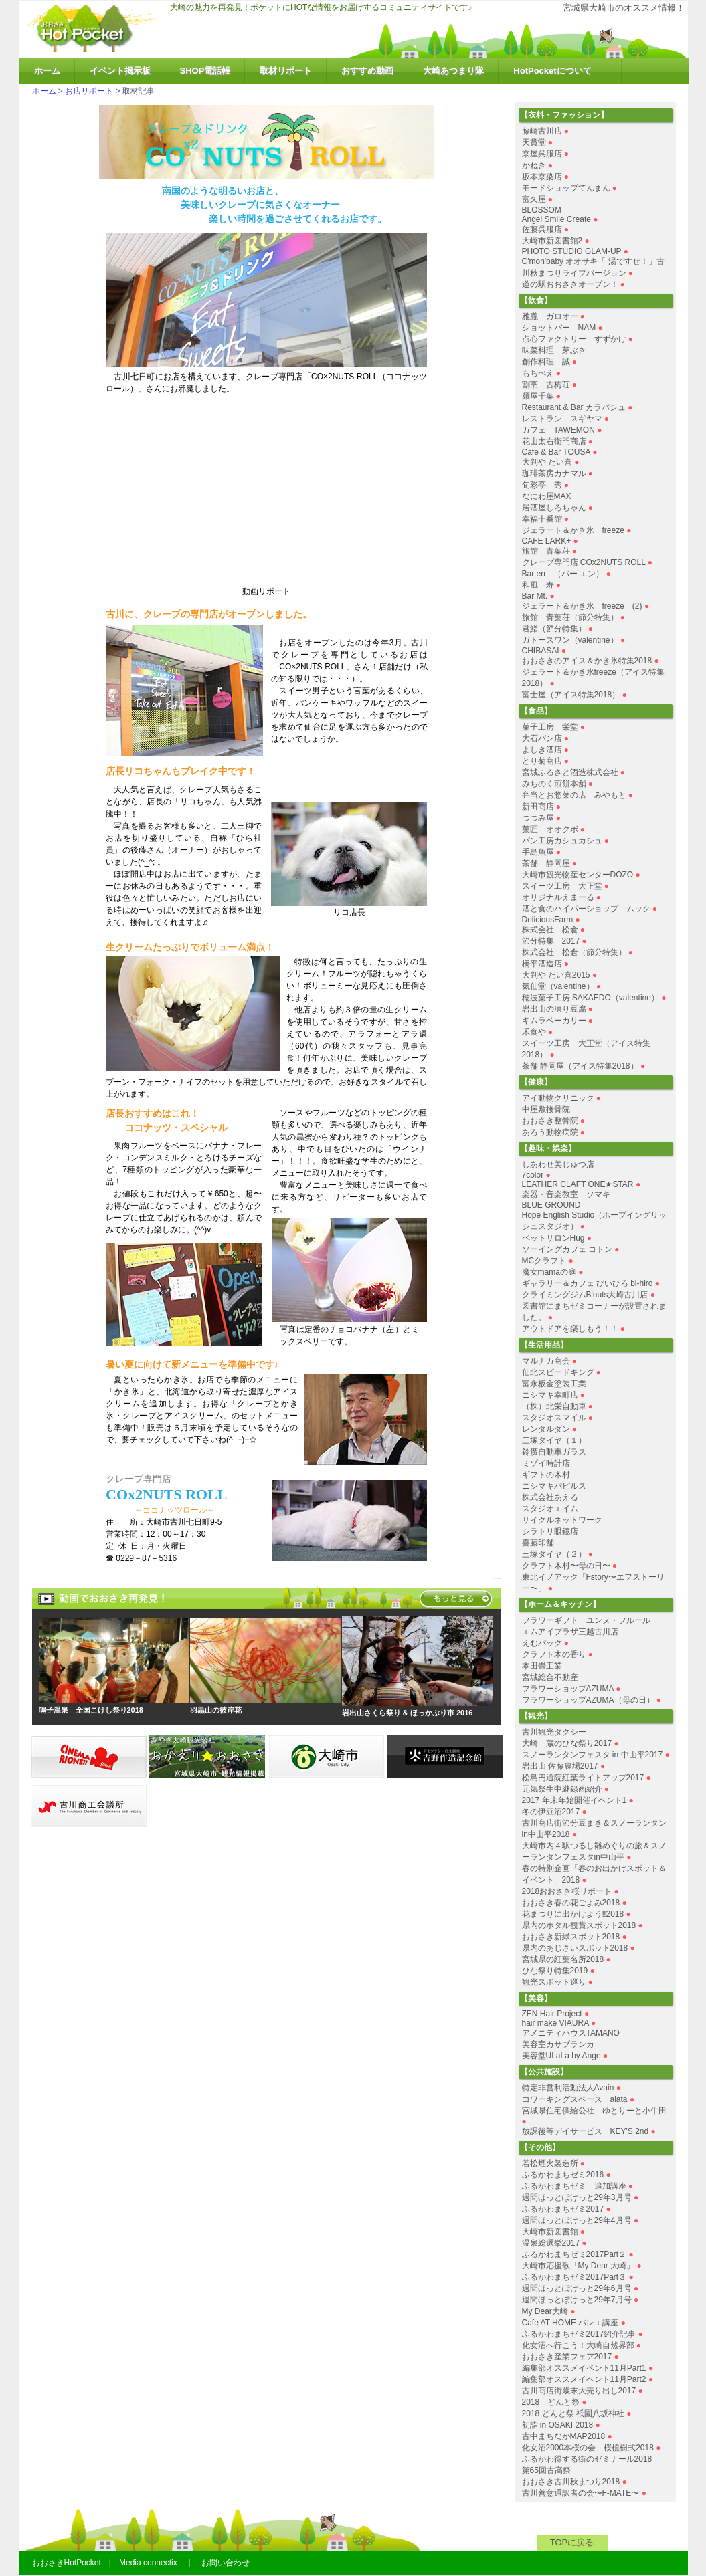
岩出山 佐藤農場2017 (560, 1766)
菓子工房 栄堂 (550, 727)
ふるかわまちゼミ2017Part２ (574, 2254)
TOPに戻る (572, 2542)
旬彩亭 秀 (542, 485)
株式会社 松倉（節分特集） (574, 952)
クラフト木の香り (554, 1654)
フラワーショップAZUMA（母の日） (588, 1700)
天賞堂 (534, 142)
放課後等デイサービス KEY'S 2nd (585, 2131)
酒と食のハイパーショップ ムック (586, 909)
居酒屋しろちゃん (554, 507)
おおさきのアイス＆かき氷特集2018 (587, 660)
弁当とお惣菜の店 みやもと (574, 795)
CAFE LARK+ (546, 541)
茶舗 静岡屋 (546, 863)
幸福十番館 (542, 519)
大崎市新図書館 (550, 2231)
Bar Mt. (535, 596)
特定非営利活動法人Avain (568, 2087)
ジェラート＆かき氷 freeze (573, 530)
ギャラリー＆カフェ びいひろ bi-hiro (587, 1283)
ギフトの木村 (546, 1474)
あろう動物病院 (550, 1132)
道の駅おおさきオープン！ (570, 284)
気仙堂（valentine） (558, 986)
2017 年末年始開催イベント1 (574, 1800)
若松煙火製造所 (550, 2163)
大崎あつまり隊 (453, 71)
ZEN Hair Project (552, 2013)
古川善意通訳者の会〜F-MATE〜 (581, 2493)
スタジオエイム (550, 1508)
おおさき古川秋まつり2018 (571, 2481)
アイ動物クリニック (558, 1098)
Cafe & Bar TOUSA (556, 452)
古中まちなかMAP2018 (564, 2436)
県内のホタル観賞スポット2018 (579, 1925)
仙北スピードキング (558, 1372)
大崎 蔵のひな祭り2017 (567, 1743)
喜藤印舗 (538, 1542)
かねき (534, 165)
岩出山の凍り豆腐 (554, 1009)
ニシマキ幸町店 (550, 1395)
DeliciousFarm (547, 919)
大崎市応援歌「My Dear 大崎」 (578, 2265)
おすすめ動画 (367, 71)
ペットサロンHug (553, 1238)
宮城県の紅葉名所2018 (563, 1959)
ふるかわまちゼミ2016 (563, 2174)
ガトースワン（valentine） (570, 640)
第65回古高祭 (546, 2470)
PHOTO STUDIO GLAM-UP (572, 251)
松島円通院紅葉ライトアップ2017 (583, 1777)
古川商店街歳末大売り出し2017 (579, 2390)
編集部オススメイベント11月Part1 (584, 2368)
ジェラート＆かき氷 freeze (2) (582, 606)
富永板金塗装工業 (554, 1383)
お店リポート (89, 91)
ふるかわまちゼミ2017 (563, 2209)
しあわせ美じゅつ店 (558, 1164)
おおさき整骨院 (550, 1120)
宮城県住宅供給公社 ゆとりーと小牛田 (594, 2110)
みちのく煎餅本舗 (554, 783)
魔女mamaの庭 (549, 1272)
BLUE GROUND (551, 1205)
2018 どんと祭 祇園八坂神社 (573, 2413)
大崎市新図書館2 (552, 240)
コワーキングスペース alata (575, 2099)
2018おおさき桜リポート (567, 1891)
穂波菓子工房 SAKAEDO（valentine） (590, 997)
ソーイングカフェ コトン (567, 1249)
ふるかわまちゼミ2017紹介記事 (579, 2334)
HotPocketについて (552, 71)
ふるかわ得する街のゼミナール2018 (587, 2459)
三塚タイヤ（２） (554, 1554)
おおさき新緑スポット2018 (571, 1936)
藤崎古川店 (542, 131)
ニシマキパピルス (554, 1486)
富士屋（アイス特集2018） (571, 695)
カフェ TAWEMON (558, 430)
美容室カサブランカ (558, 2044)
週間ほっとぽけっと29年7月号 (577, 2299)
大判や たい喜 (547, 462)
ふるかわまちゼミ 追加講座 (574, 2186)
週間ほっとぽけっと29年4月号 (577, 2220)
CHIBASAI (540, 650)
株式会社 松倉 (550, 929)
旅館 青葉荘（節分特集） (570, 617)
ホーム (47, 71)
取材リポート (286, 71)
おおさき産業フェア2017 (567, 2356)
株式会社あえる (550, 1497)
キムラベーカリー (554, 1020)
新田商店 (538, 806)
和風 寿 (538, 585)
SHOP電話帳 (205, 71)
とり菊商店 (542, 761)
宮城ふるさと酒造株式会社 (570, 772)
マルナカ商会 (546, 1361)
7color (533, 1175)
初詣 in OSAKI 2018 (558, 2425)
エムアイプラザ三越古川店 (570, 1631)
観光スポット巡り (554, 1982)
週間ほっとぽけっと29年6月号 (577, 2288)
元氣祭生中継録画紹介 (562, 1789)
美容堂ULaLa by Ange (562, 2055)
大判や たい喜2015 (556, 975)
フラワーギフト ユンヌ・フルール (586, 1620)
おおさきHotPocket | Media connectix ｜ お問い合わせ (141, 2562)
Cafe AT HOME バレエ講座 (570, 2322)
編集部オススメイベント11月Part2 (584, 2379)
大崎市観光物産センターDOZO (578, 874)
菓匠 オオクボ (550, 829)
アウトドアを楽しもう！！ (570, 1328)
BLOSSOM (541, 210)
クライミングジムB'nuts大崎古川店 (585, 1294)
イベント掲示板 (120, 71)
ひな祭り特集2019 (555, 1970)
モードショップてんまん (566, 188)
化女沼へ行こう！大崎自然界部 (578, 2345)
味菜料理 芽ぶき (554, 350)
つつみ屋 (538, 818)
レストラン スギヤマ (562, 418)
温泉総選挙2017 (551, 2243)
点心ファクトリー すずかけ (574, 339)
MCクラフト (544, 1260)
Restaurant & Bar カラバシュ (574, 407)
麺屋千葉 (538, 396)
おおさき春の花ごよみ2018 (571, 1902)
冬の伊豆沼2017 (551, 1811)
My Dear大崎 (545, 2311)
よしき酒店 (542, 749)
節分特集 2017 (551, 941)
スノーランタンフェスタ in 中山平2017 (592, 1754)
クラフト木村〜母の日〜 (566, 1565)
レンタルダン (546, 1429)
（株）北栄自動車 (554, 1406)
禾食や (534, 1032)
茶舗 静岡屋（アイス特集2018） (580, 1066)
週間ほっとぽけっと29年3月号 (577, 2197)
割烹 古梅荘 (546, 384)
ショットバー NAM (559, 327)
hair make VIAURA (555, 2023)
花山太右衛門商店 (554, 441)
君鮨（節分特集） (554, 628)
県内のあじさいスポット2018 (575, 1948)
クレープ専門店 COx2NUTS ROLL (584, 562)
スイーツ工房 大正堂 (562, 886)
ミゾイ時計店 (546, 1463)
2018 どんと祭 (551, 2402)
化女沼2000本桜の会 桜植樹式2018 (588, 2447)
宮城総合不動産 (550, 1677)
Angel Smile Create (556, 219)
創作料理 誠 (546, 361)
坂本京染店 (542, 176)
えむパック (542, 1643)
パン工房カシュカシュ (562, 840)
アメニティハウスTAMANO (571, 2033)
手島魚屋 (538, 852)
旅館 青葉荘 (546, 551)
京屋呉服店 (542, 153)
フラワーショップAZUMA (568, 1688)
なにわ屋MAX (546, 496)
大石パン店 (542, 738)
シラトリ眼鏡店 (550, 1531)
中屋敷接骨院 (546, 1109)
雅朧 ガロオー (550, 316)
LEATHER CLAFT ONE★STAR (578, 1184)
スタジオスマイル (554, 1417)
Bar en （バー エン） (563, 573)
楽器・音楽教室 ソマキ (566, 1194)
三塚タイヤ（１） (554, 1440)
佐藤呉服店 (542, 229)
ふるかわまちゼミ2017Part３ (574, 2277)
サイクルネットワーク (562, 1520)
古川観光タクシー (554, 1732)
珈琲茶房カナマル (554, 473)
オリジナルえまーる (558, 897)
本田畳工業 (542, 1666)
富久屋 (534, 199)
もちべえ (538, 373)
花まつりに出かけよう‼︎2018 (573, 1914)
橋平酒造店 (542, 963)
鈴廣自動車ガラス (554, 1452)
